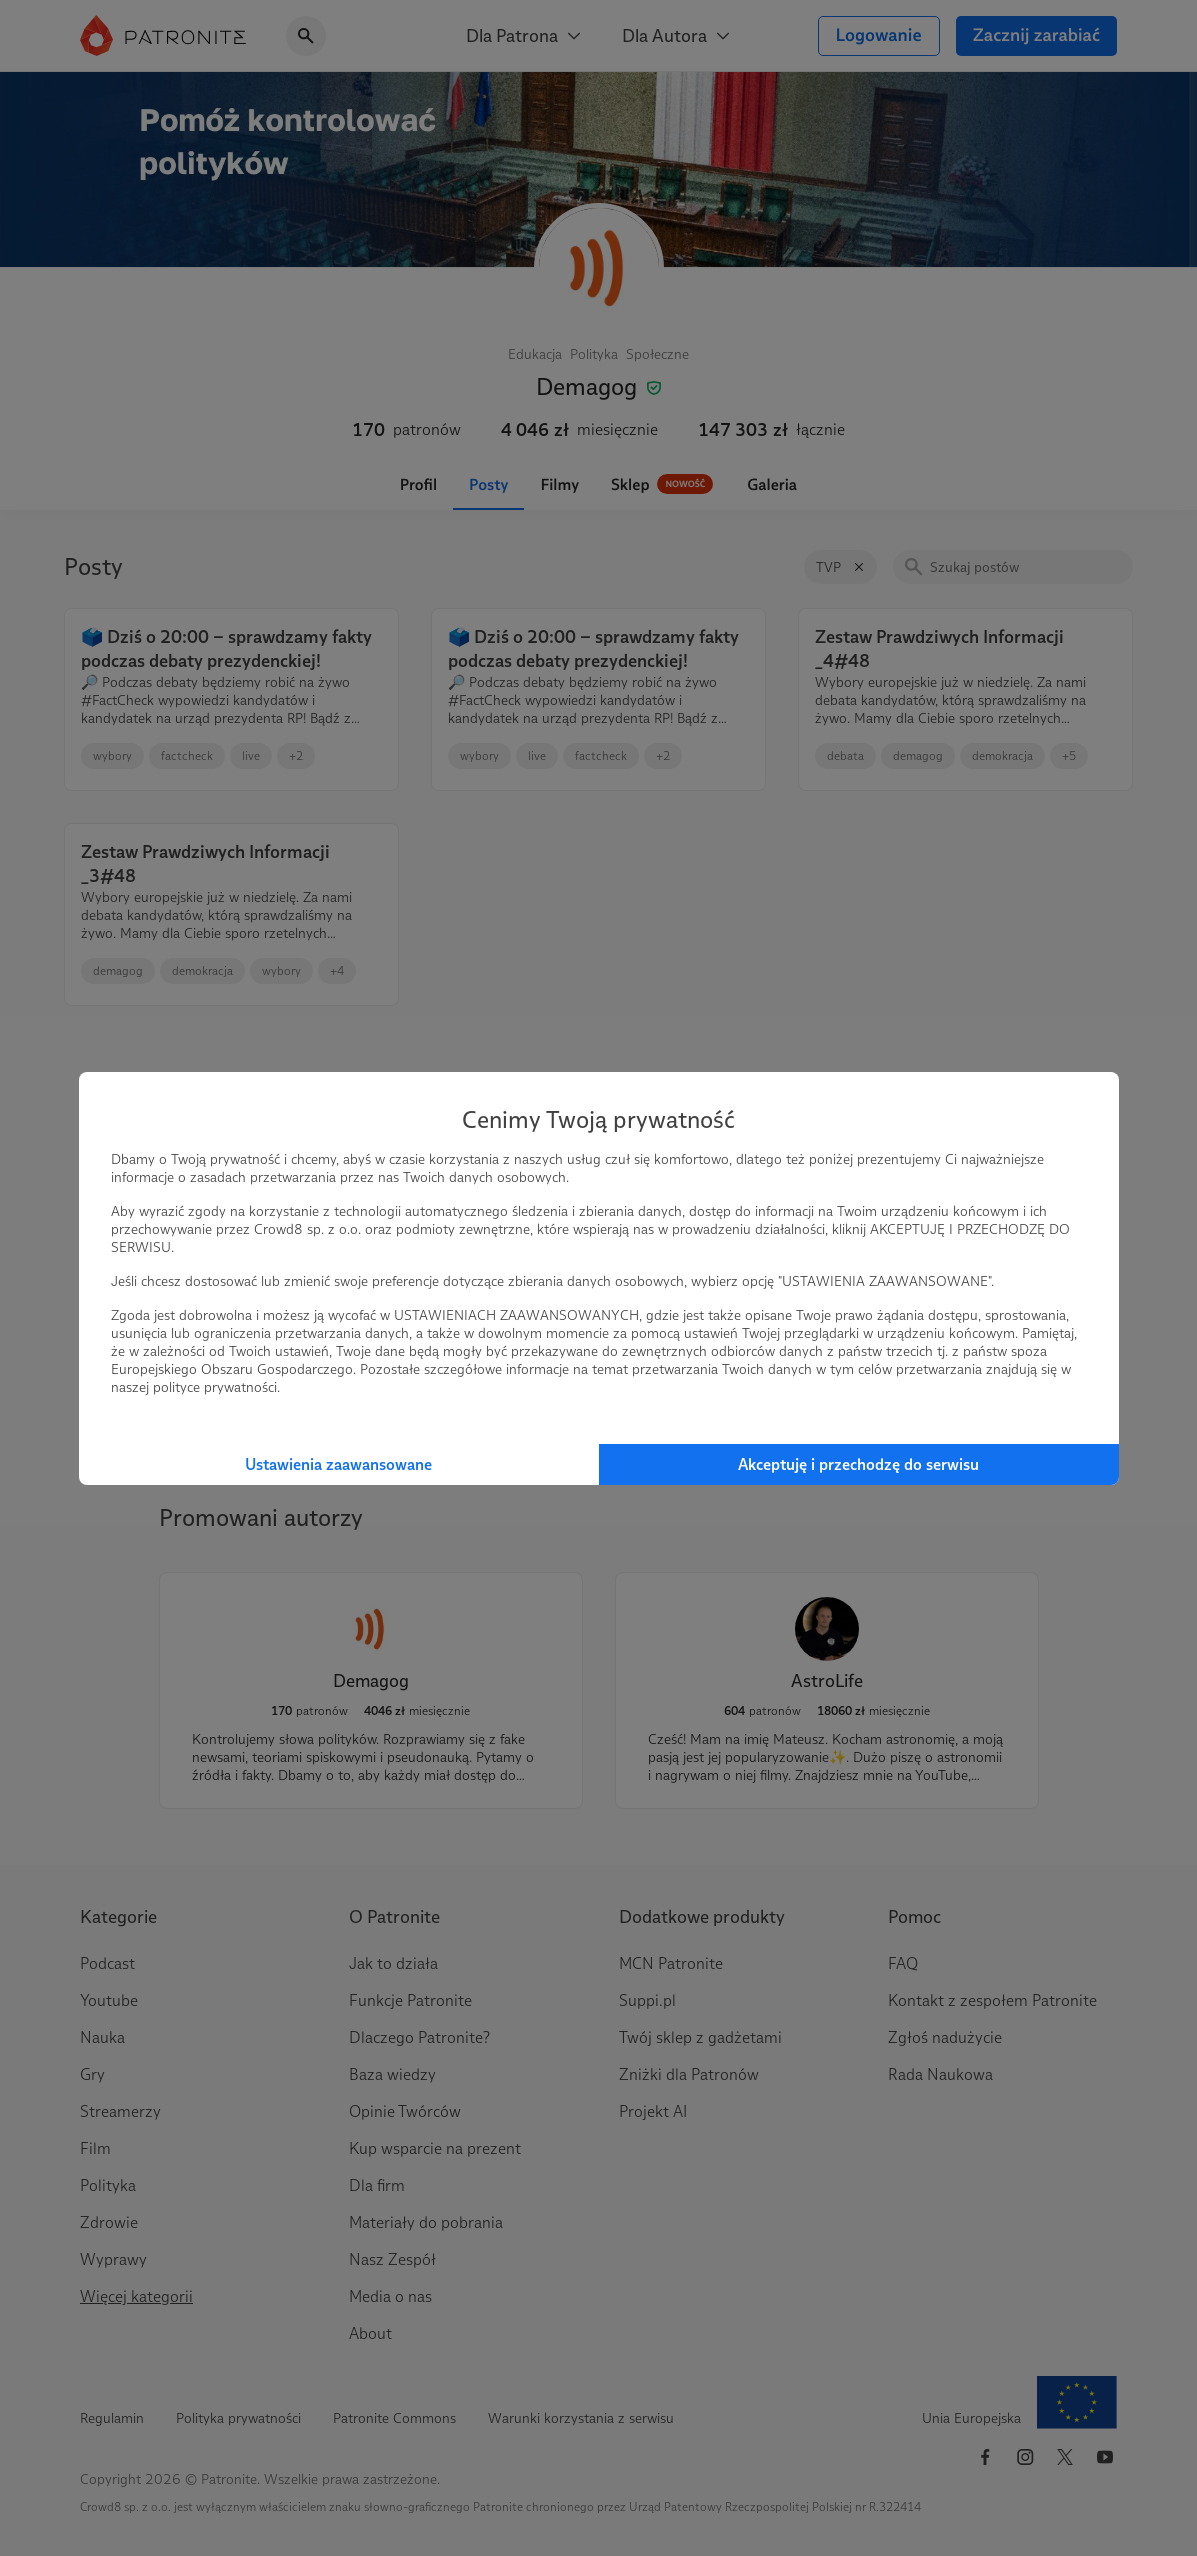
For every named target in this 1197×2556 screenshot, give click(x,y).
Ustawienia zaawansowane (338, 1464)
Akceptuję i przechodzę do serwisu (858, 1464)
